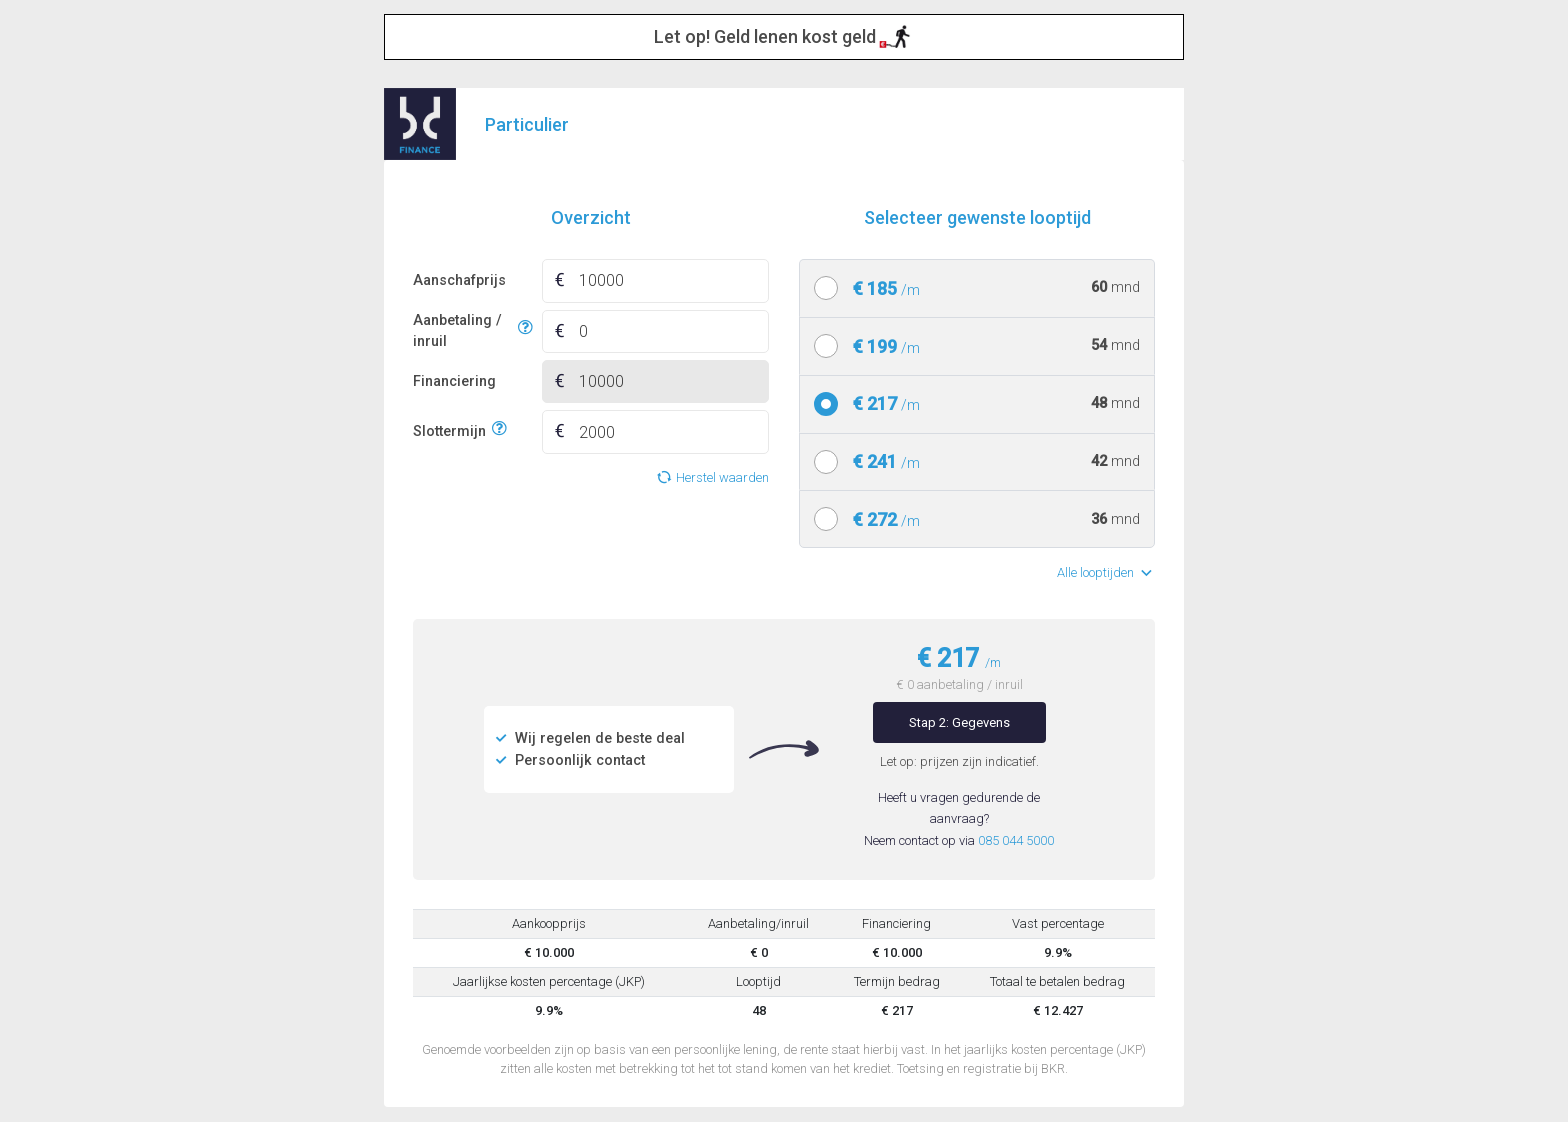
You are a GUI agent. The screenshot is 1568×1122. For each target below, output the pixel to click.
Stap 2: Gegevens (959, 722)
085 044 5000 (1016, 840)
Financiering (454, 381)
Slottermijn (449, 429)
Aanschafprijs (459, 280)
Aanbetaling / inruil (462, 331)
